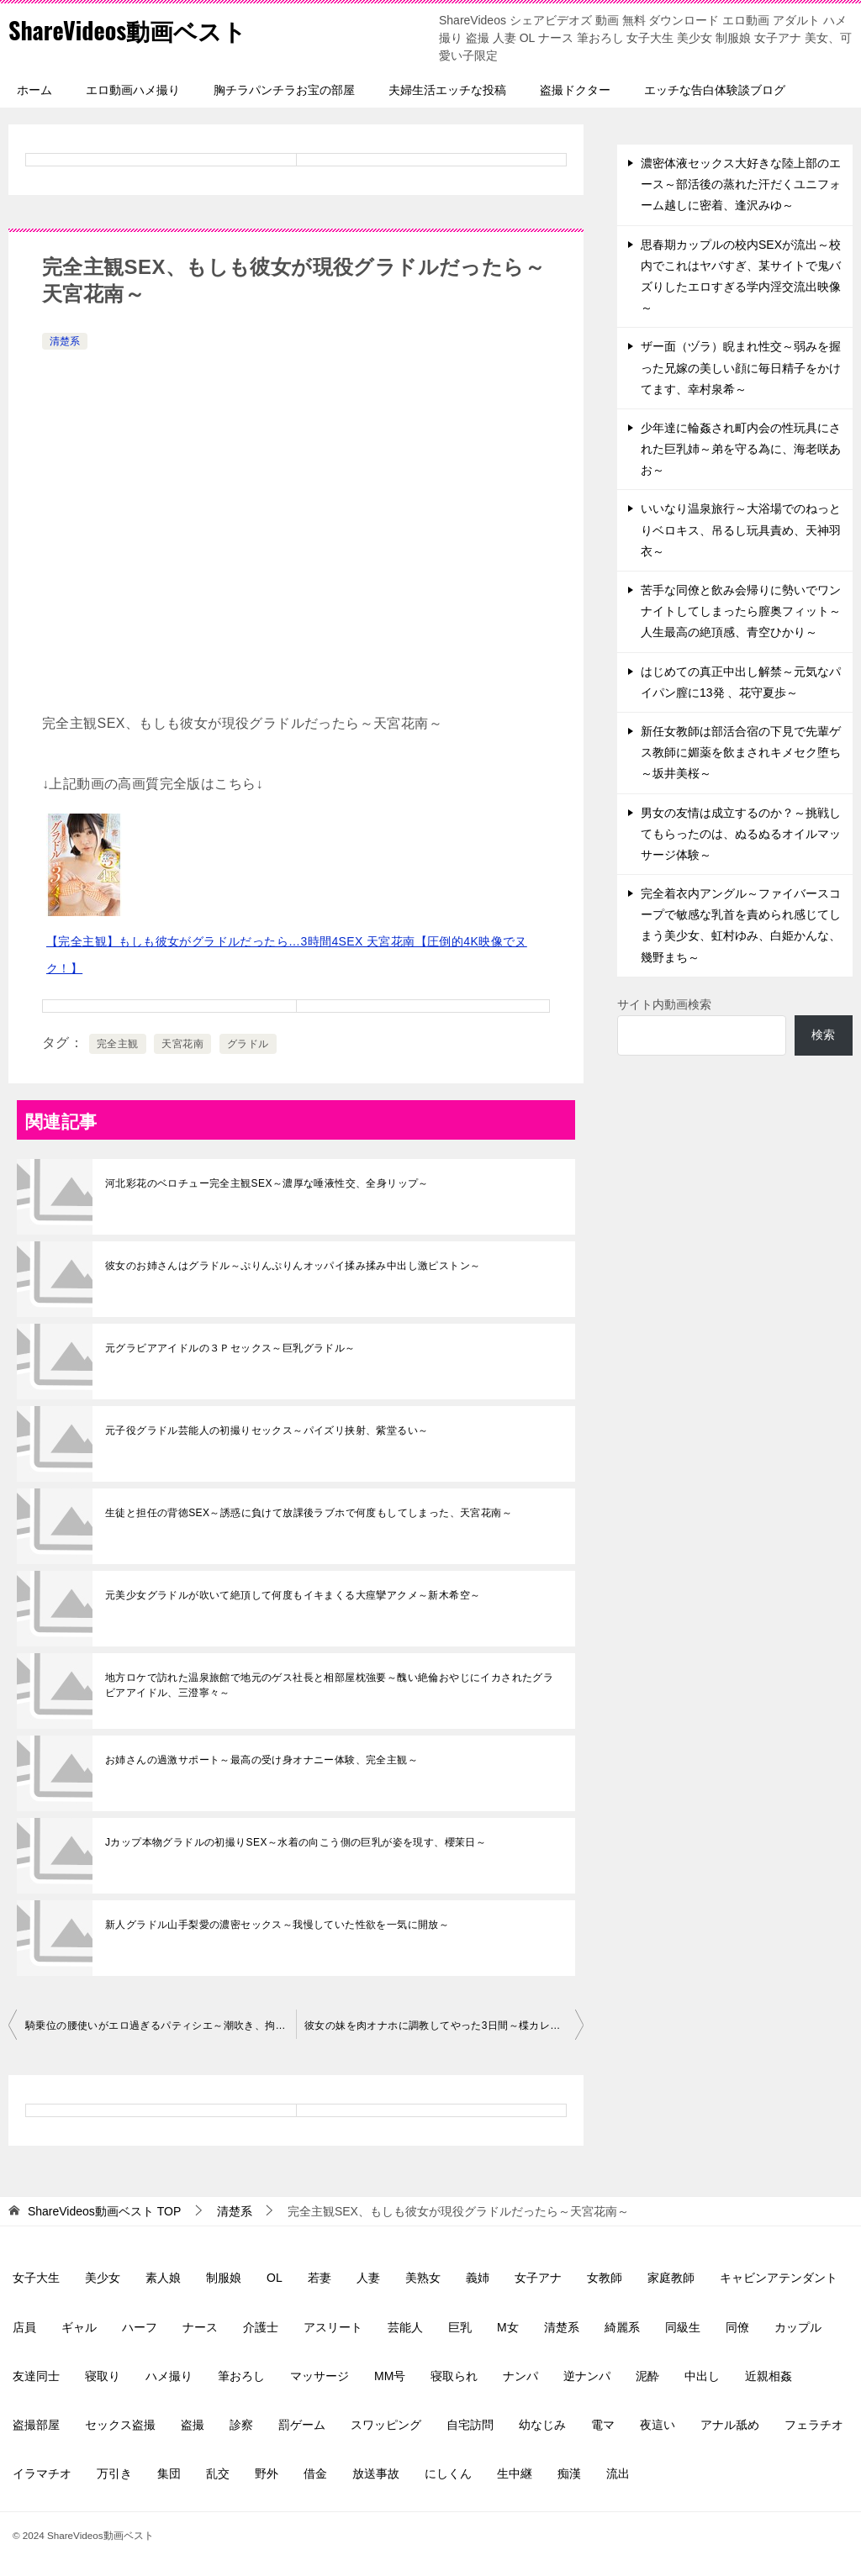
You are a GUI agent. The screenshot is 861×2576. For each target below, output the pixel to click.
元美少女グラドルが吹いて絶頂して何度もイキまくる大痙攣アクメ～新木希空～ (292, 1595)
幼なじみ (542, 2424)
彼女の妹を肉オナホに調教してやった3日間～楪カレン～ (437, 2025)
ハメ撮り (169, 2376)
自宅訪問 (470, 2424)
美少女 (102, 2277)
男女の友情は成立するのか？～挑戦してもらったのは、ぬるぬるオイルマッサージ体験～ (741, 833)
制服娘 (223, 2277)
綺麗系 (622, 2327)
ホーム (34, 90)
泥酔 (647, 2376)
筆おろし (241, 2376)
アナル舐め (729, 2424)
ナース (200, 2327)
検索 (823, 1034)
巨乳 (460, 2327)
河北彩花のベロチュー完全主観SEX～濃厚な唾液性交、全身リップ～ (267, 1183)
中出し (702, 2376)
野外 (266, 2473)
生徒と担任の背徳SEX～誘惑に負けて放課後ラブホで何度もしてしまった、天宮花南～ (308, 1513)
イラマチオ (42, 2473)
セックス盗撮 (120, 2424)
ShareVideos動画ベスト (135, 29)
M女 (508, 2327)
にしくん (448, 2473)
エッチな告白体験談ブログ (714, 90)
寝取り (102, 2376)
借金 (315, 2473)
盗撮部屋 (36, 2424)
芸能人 (405, 2327)
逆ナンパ (586, 2376)
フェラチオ (813, 2424)
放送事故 (375, 2473)
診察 (241, 2424)
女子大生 (36, 2277)
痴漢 (569, 2473)
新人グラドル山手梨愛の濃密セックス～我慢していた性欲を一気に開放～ (277, 1925)
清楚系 (65, 341)
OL (275, 2277)
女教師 (604, 2277)
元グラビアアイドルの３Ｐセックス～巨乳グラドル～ (230, 1348)
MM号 (389, 2376)
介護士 (260, 2327)
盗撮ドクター (575, 90)
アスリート (333, 2327)
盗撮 (192, 2424)
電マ (603, 2424)
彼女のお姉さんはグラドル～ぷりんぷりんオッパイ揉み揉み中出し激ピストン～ (292, 1266)
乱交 (218, 2473)
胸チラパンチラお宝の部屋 (284, 90)
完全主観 (118, 1044)
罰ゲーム (301, 2424)
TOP (104, 2211)
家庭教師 (671, 2277)
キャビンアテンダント (778, 2277)
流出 (618, 2473)
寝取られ (454, 2376)
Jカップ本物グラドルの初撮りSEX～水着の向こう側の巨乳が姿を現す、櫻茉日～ (295, 1842)
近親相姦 (768, 2376)
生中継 (514, 2473)
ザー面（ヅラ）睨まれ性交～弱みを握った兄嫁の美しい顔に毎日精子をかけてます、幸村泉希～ (741, 367)
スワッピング (386, 2424)
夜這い (657, 2424)
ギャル (79, 2327)
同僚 (737, 2327)
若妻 (319, 2277)
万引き (114, 2473)
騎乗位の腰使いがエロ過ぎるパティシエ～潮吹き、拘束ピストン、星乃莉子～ (160, 2025)
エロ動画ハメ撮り (133, 90)
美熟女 (423, 2277)
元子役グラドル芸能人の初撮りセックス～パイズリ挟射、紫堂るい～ (266, 1430)
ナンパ (520, 2376)
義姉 (477, 2277)
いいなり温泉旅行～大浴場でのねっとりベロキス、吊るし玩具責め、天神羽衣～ (741, 529)
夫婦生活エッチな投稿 (447, 90)
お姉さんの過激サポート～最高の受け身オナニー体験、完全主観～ (261, 1760)
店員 (24, 2327)
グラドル (248, 1044)
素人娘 (163, 2277)
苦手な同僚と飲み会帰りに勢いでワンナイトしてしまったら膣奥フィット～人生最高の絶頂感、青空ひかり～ (741, 611)
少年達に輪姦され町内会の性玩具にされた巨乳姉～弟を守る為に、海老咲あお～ (741, 449)
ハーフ (139, 2327)
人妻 (368, 2277)
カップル (797, 2327)
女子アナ (538, 2277)
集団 (169, 2473)
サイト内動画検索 (664, 1004)
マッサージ (319, 2376)
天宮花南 (182, 1044)
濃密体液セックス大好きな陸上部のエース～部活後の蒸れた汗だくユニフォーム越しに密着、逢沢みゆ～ (741, 184)
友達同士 (36, 2376)
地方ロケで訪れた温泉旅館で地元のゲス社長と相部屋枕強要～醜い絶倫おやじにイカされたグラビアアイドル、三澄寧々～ (329, 1685)
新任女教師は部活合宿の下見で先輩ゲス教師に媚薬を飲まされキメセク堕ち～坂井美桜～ (741, 752)
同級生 (682, 2327)
